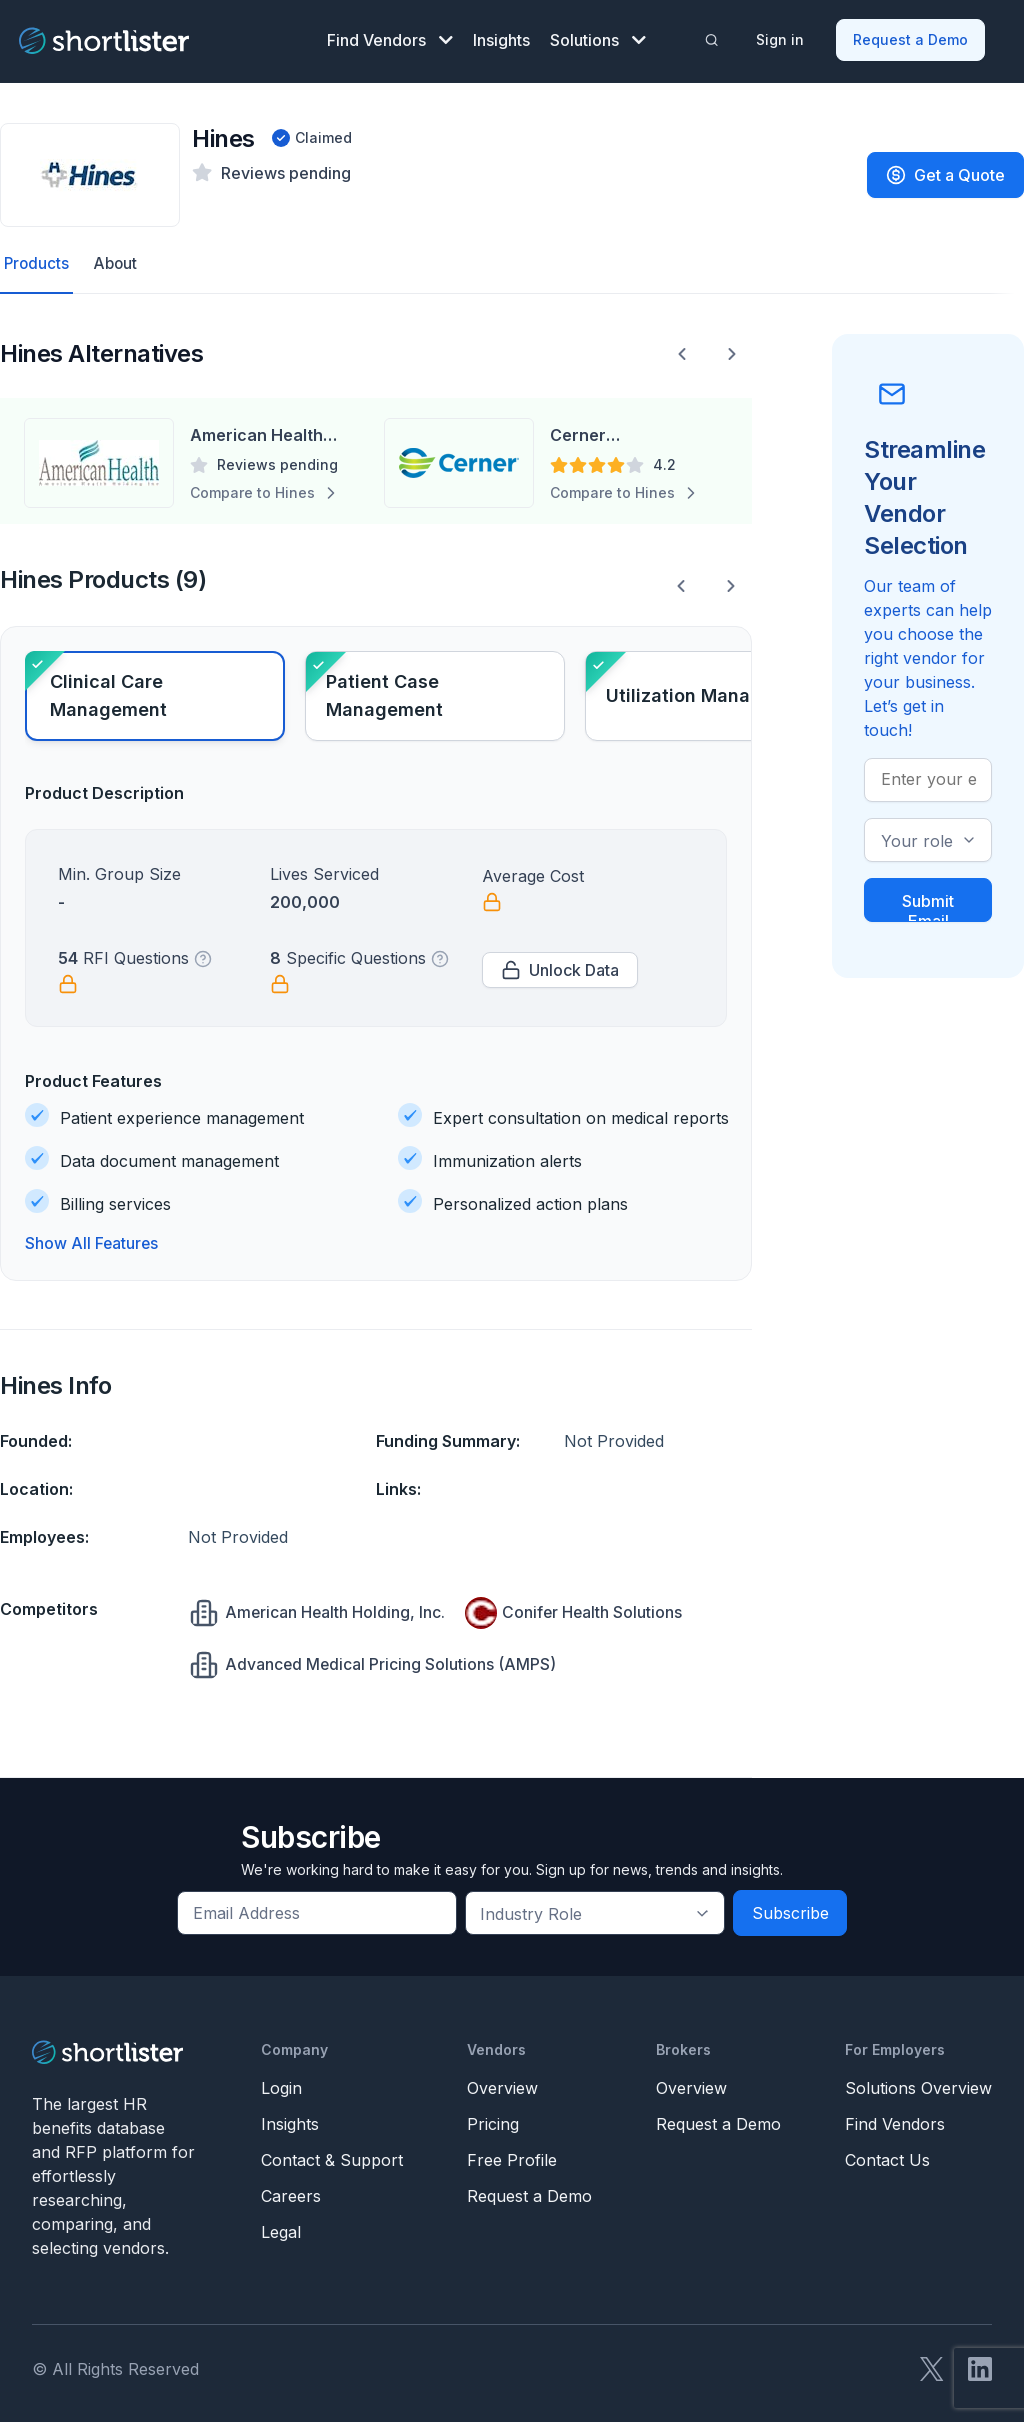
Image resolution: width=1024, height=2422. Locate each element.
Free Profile (512, 2153)
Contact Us (887, 2153)
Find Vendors (390, 36)
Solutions (598, 36)
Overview (502, 2081)
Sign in (782, 35)
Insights (501, 36)
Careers (291, 2189)
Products (37, 257)
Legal (281, 2225)
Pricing (493, 2117)
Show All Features (92, 1237)
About (118, 257)
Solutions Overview (918, 2081)
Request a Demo (912, 35)
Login (281, 2081)
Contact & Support (332, 2153)
